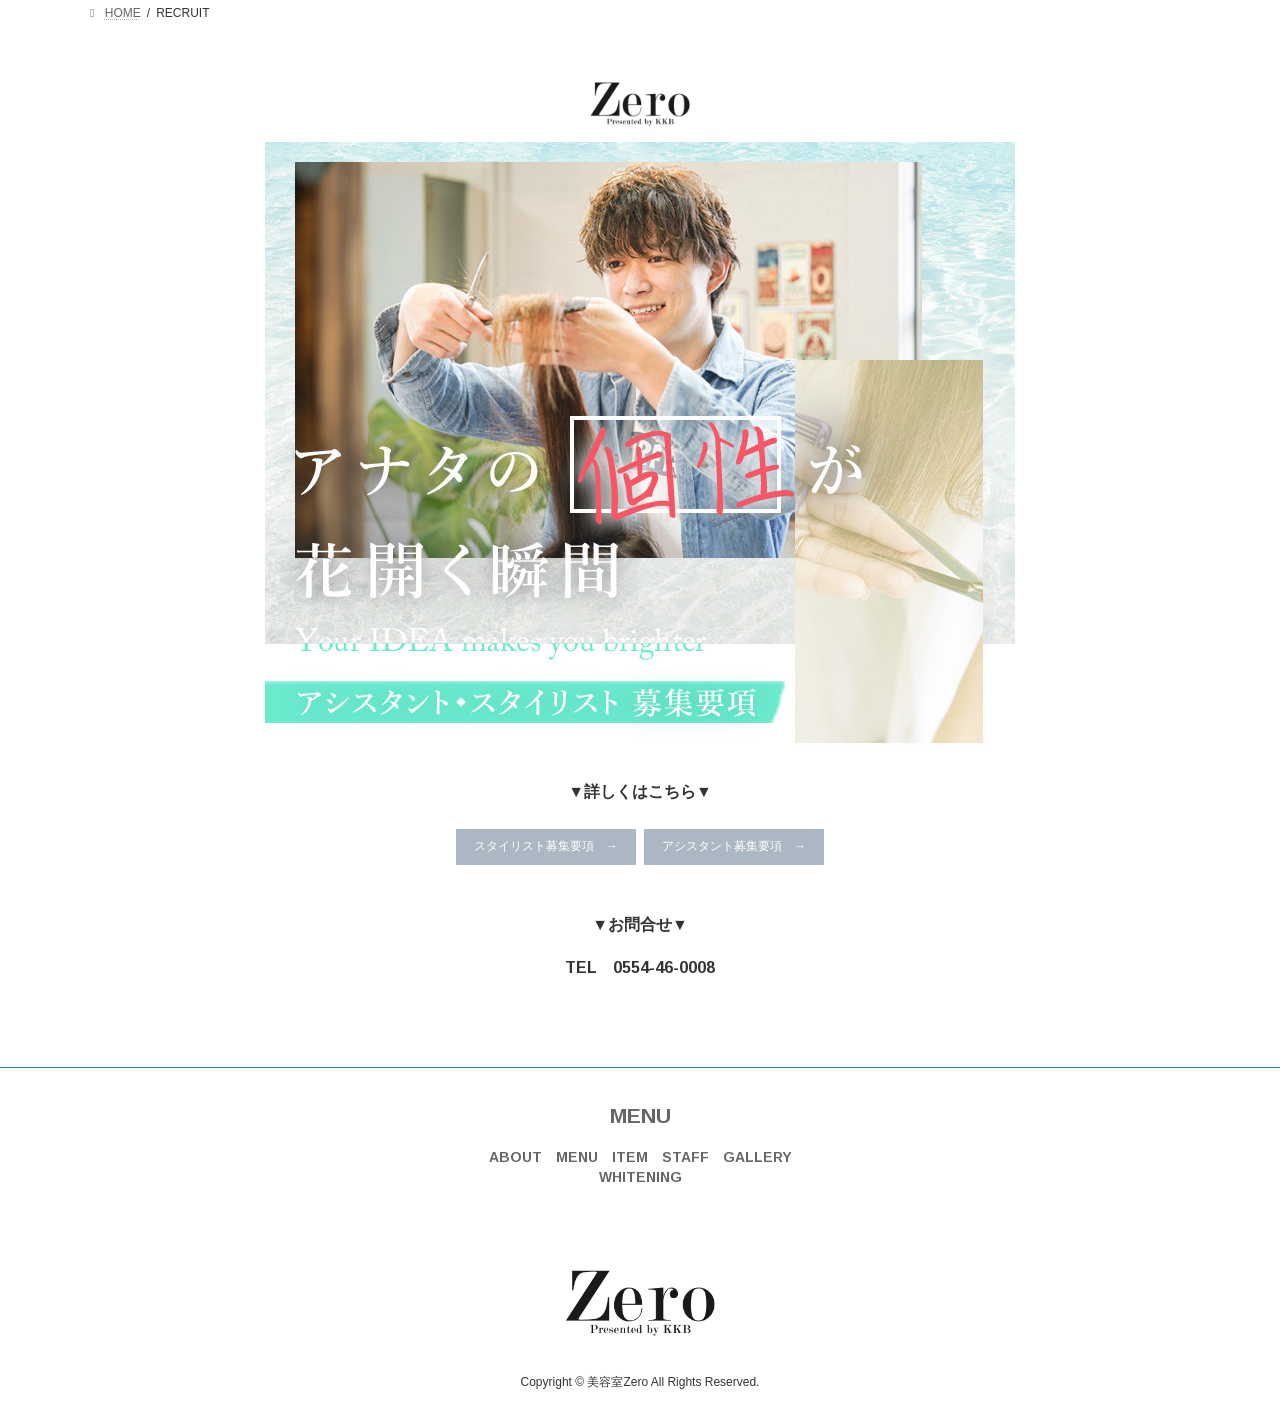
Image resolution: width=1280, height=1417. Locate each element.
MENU (640, 1115)
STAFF (685, 1157)
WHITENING (640, 1177)
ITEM (630, 1157)
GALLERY (757, 1157)
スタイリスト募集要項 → (546, 846)
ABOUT (515, 1157)
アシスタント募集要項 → (734, 846)
